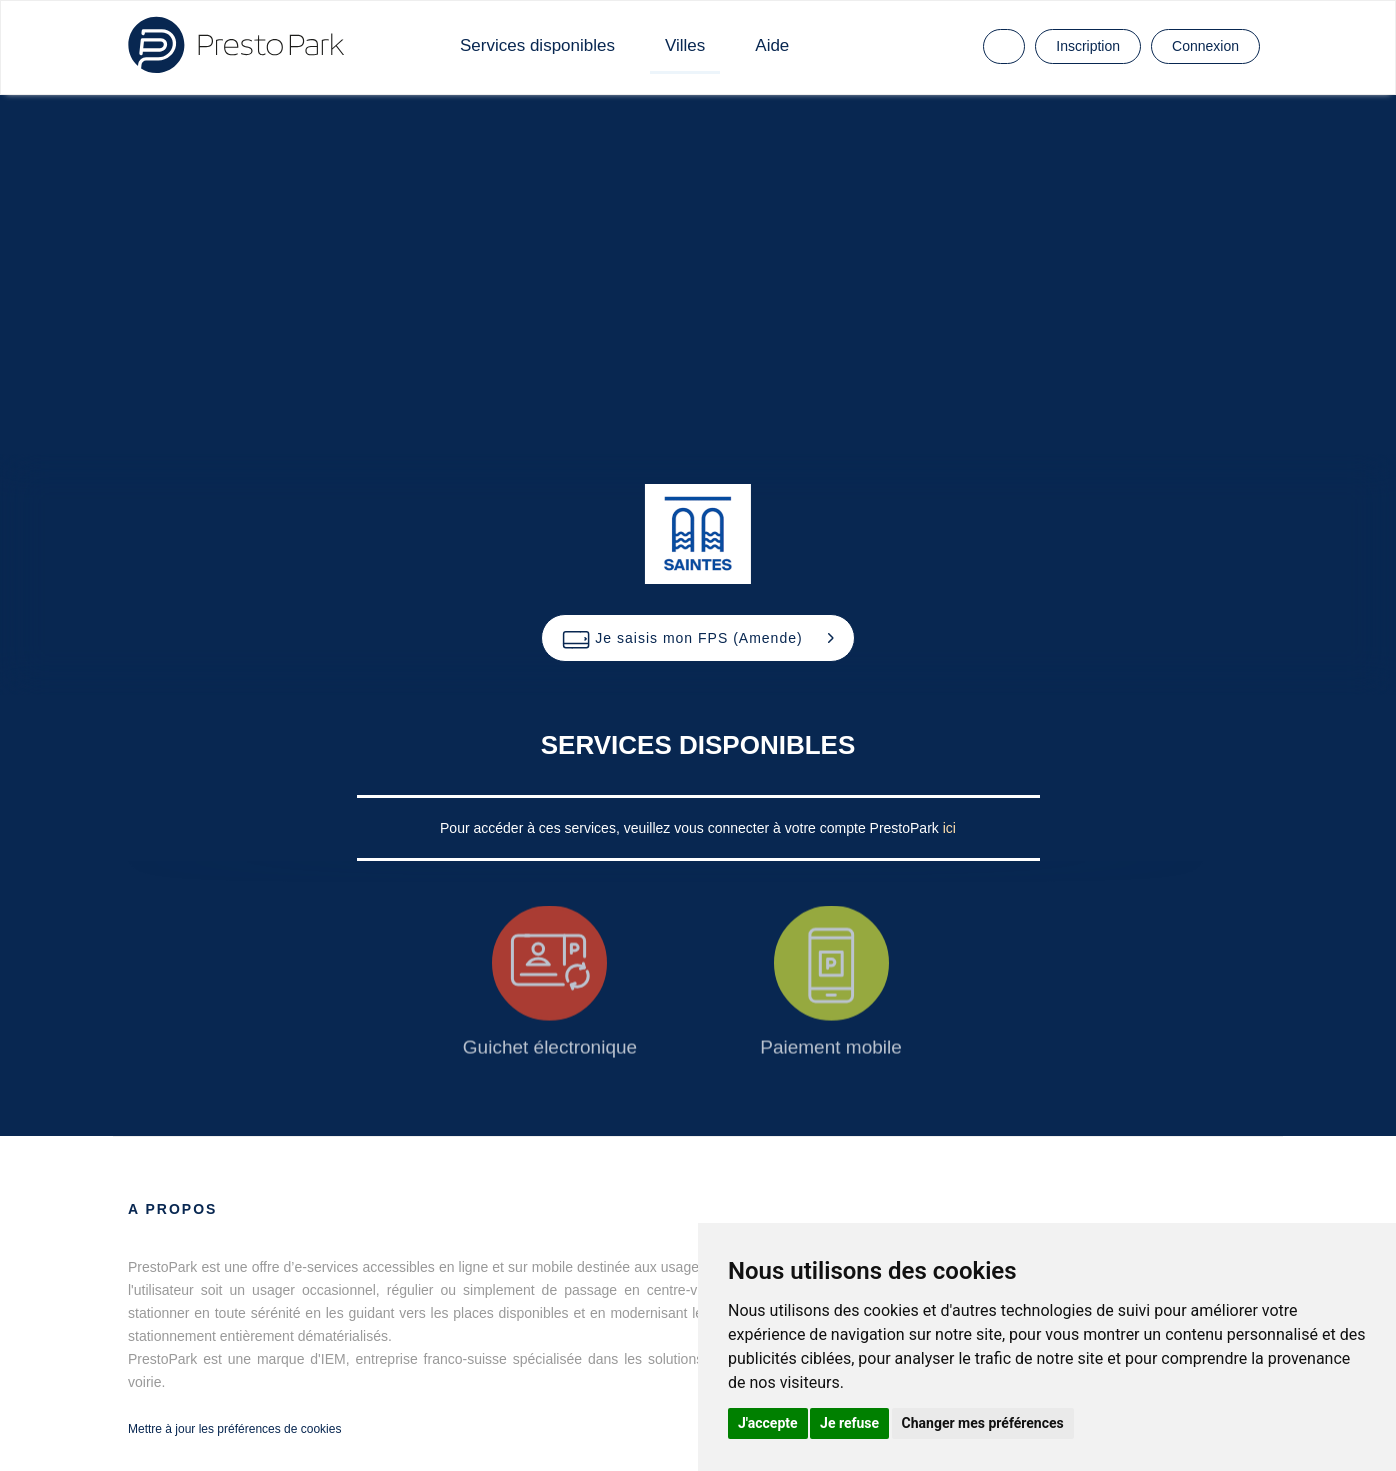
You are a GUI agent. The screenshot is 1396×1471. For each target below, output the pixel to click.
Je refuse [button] (849, 1423)
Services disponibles (537, 45)
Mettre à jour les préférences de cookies (234, 1429)
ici (949, 828)
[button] (697, 638)
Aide (772, 45)
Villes (685, 45)
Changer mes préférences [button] (983, 1423)
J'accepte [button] (768, 1423)
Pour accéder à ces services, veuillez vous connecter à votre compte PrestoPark (691, 828)
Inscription (1088, 46)
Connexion (1205, 46)
